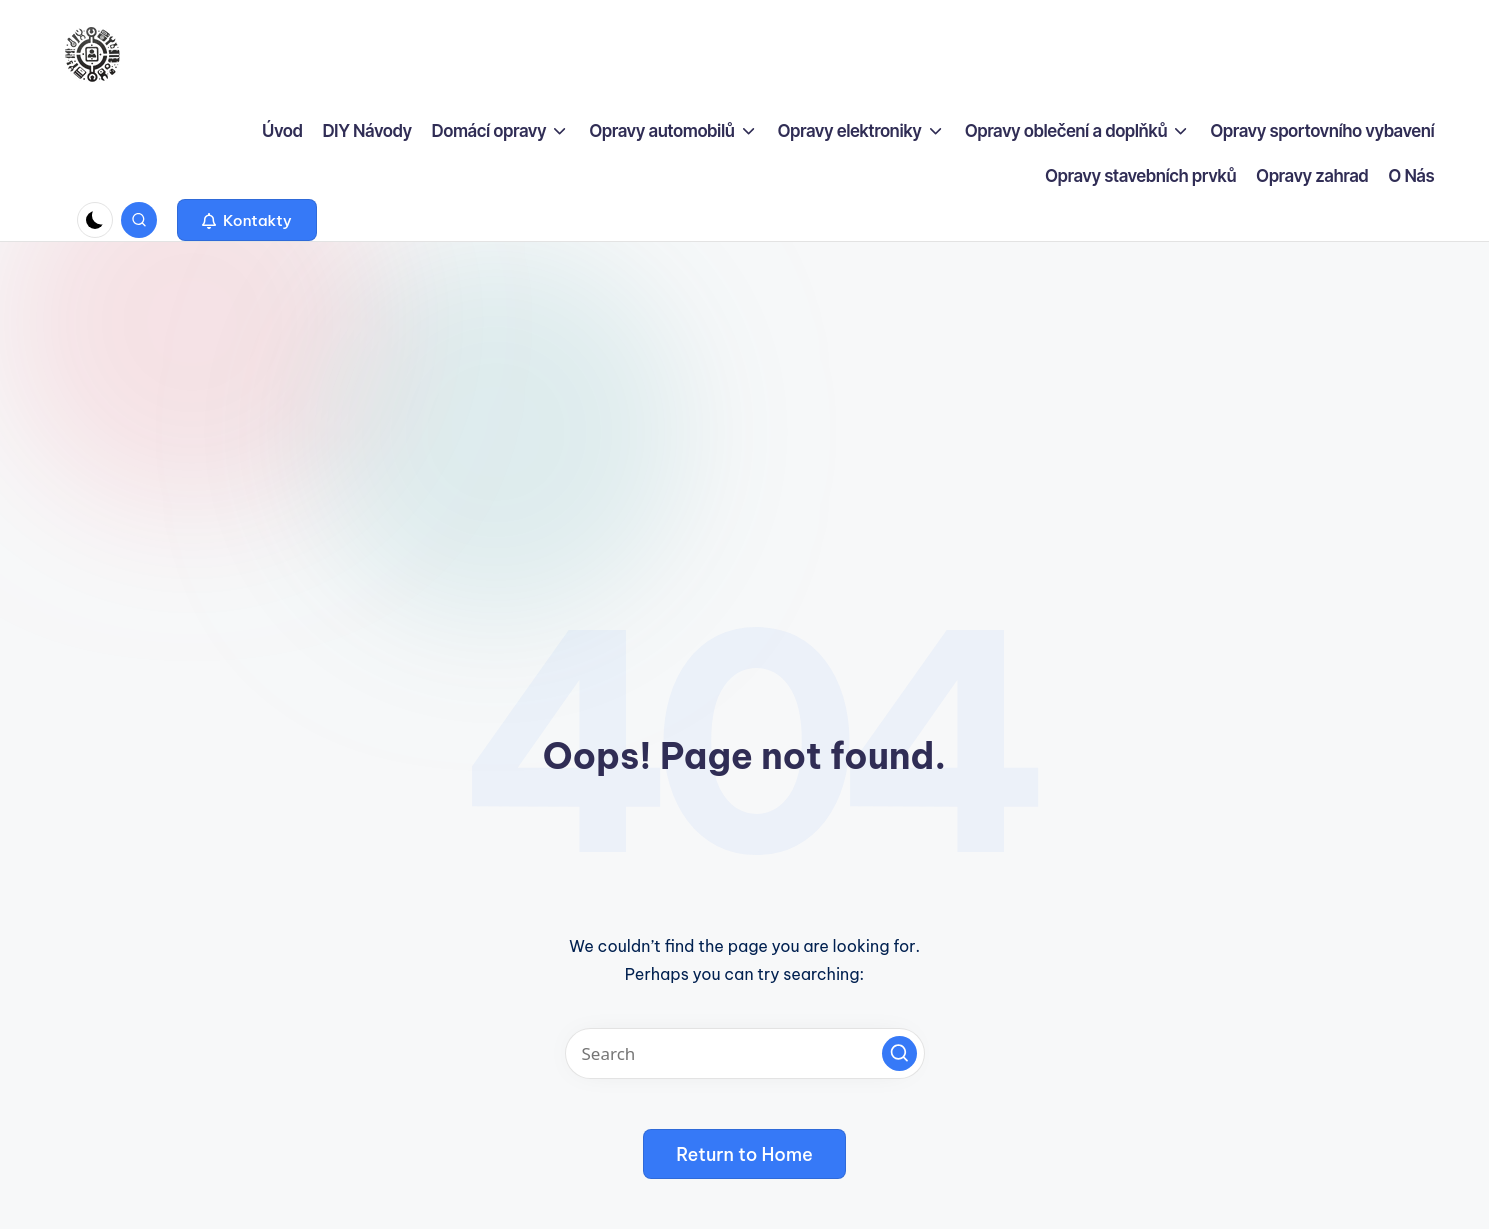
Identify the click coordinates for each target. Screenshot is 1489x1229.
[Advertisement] (745, 392)
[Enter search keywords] (745, 1053)
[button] (247, 220)
